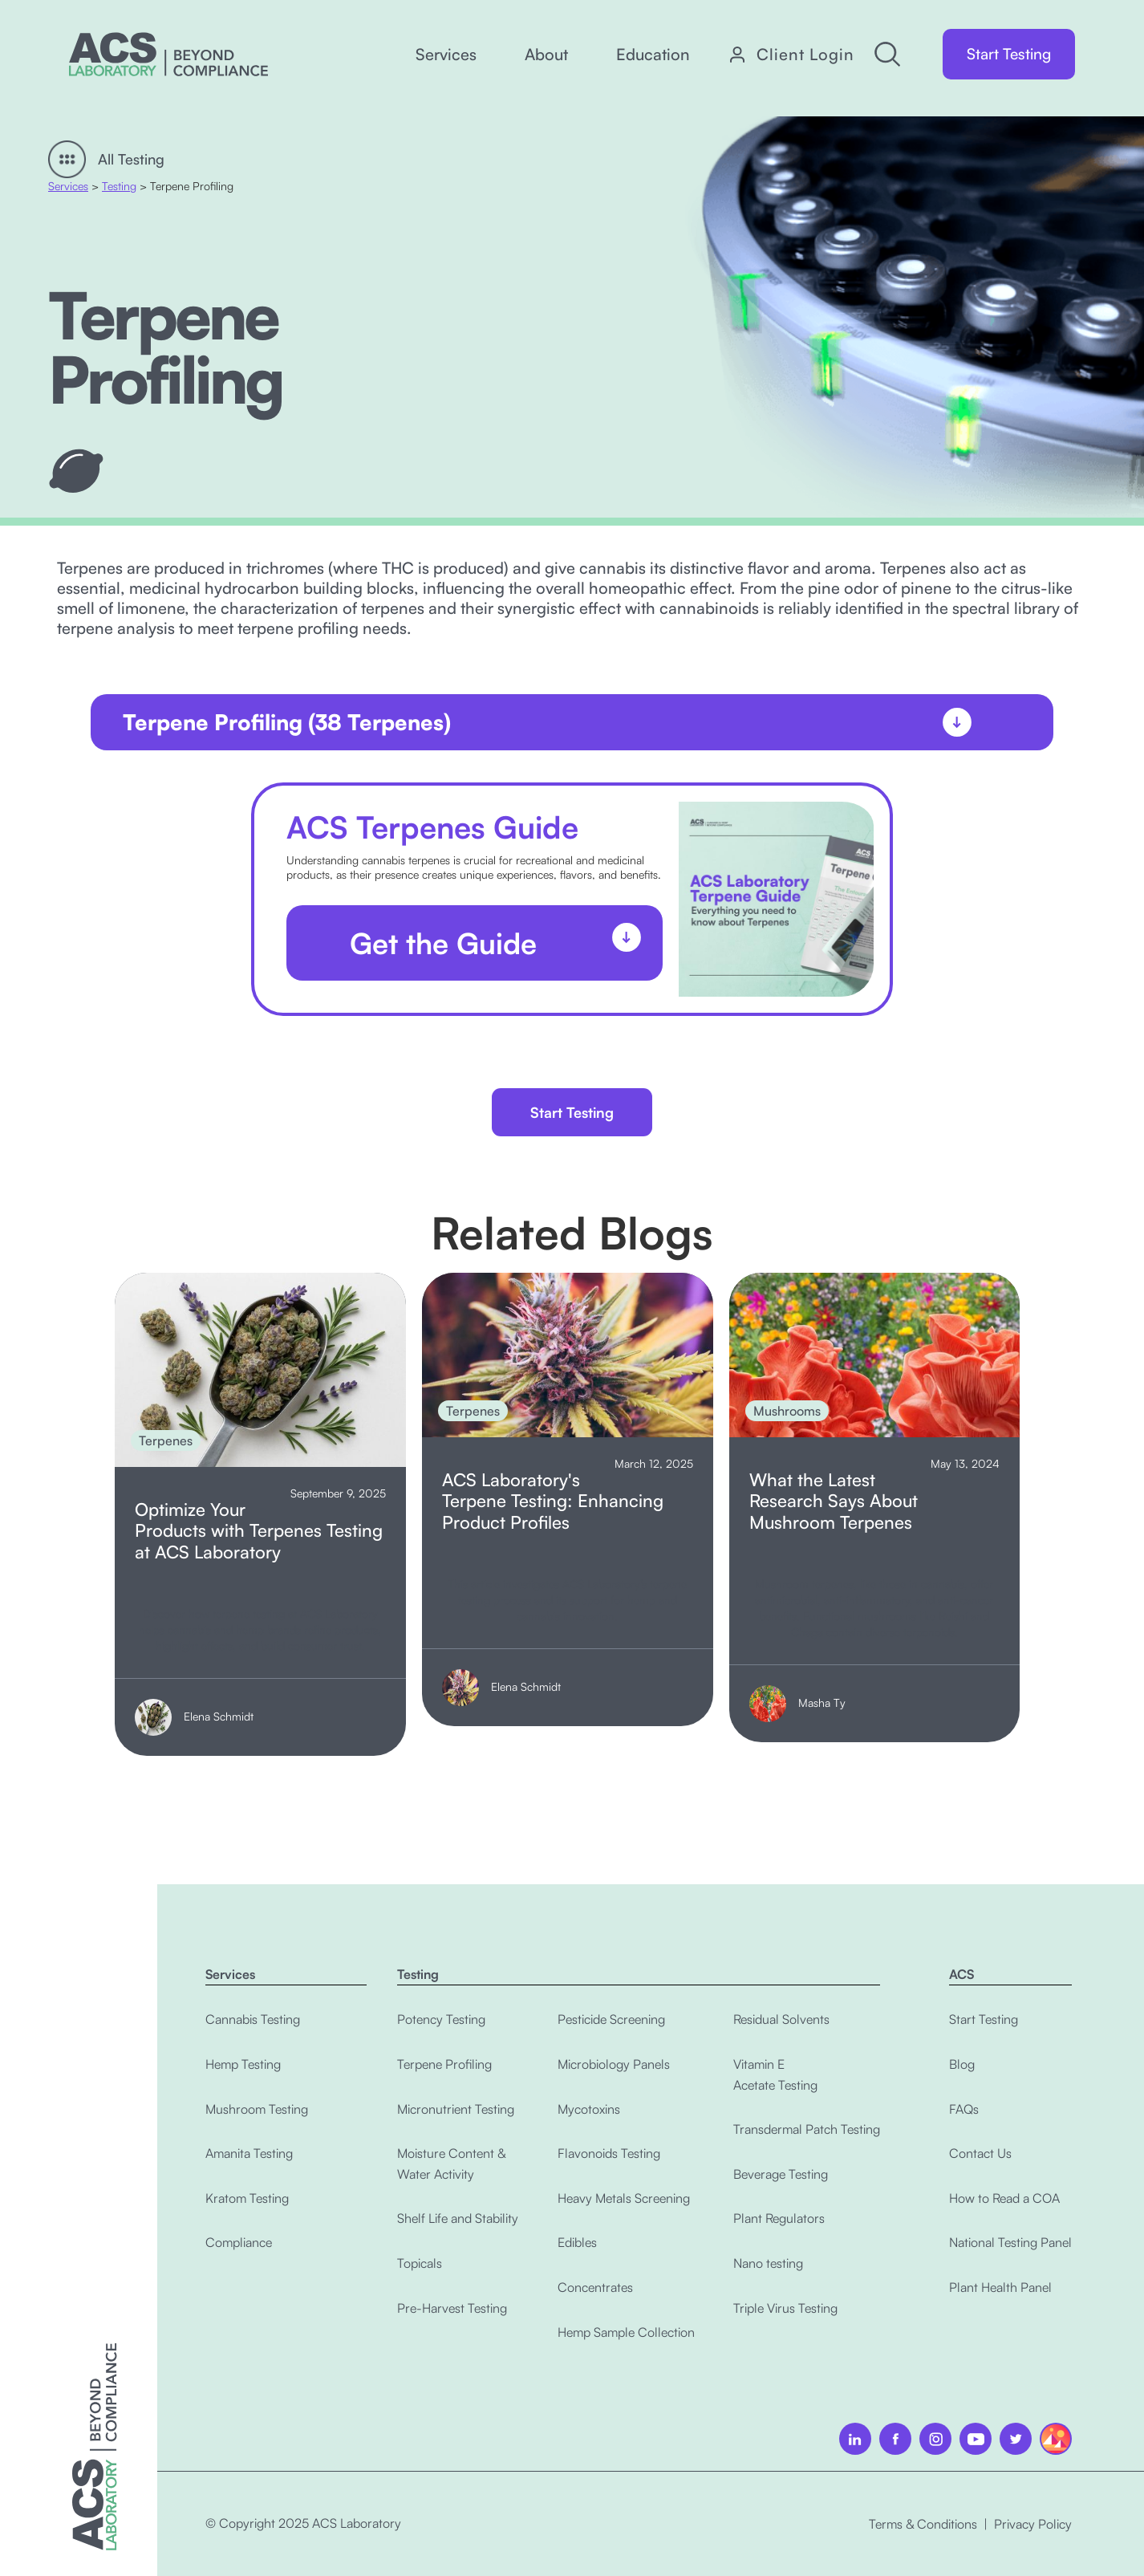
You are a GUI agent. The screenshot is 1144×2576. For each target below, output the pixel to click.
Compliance (238, 2242)
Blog (962, 2064)
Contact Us (980, 2153)
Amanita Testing (249, 2153)
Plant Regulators (779, 2218)
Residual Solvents (781, 2019)
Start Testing (1009, 53)
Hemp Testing (243, 2064)
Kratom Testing (247, 2198)
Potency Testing (441, 2019)
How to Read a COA (1004, 2198)
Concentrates (595, 2287)
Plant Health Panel (1000, 2287)
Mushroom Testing (256, 2109)
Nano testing (768, 2263)
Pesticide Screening (611, 2019)
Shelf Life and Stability (457, 2218)
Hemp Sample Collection (626, 2332)
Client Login (805, 54)
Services (68, 186)
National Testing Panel (1010, 2242)
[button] (446, 54)
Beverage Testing (780, 2174)
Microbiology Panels (614, 2064)
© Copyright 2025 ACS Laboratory (303, 2523)
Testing (119, 186)
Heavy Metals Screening (624, 2198)
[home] (168, 54)
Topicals (419, 2263)
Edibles (577, 2242)
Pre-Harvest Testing (452, 2308)
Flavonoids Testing (609, 2153)
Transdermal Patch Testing (806, 2129)
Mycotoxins (589, 2109)
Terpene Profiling (444, 2064)
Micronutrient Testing (455, 2109)
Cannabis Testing (252, 2019)
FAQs (964, 2109)
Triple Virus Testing (785, 2308)
